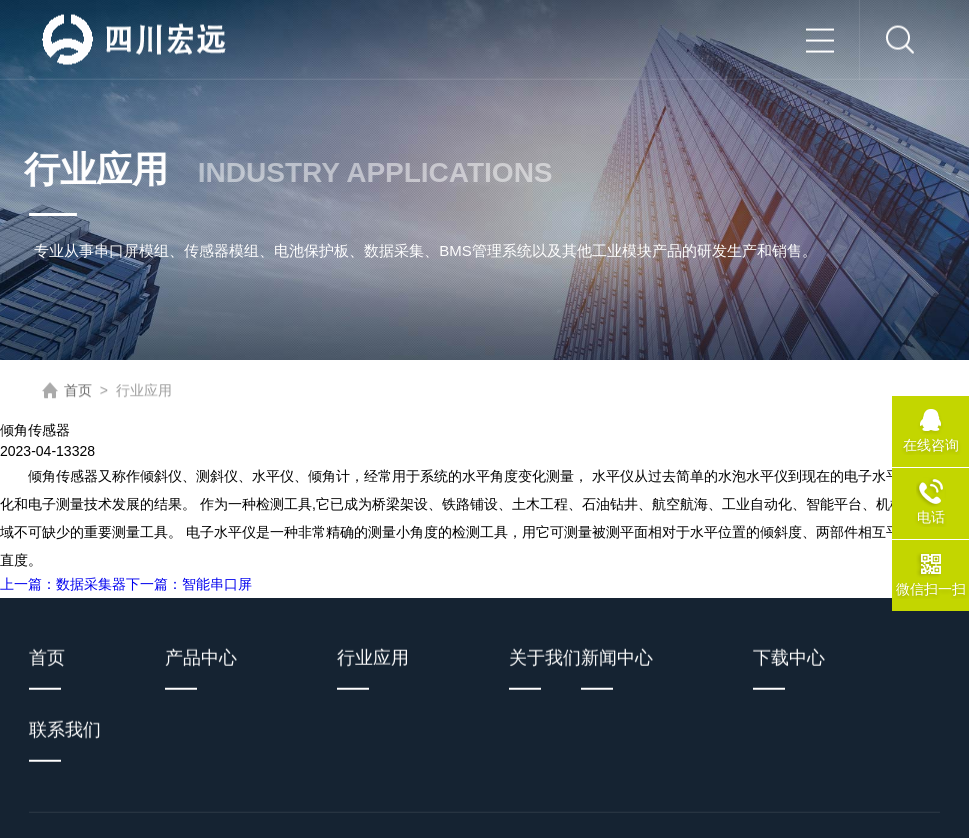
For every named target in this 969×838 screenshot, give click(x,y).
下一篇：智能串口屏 (189, 584)
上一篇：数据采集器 (63, 584)
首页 (78, 391)
